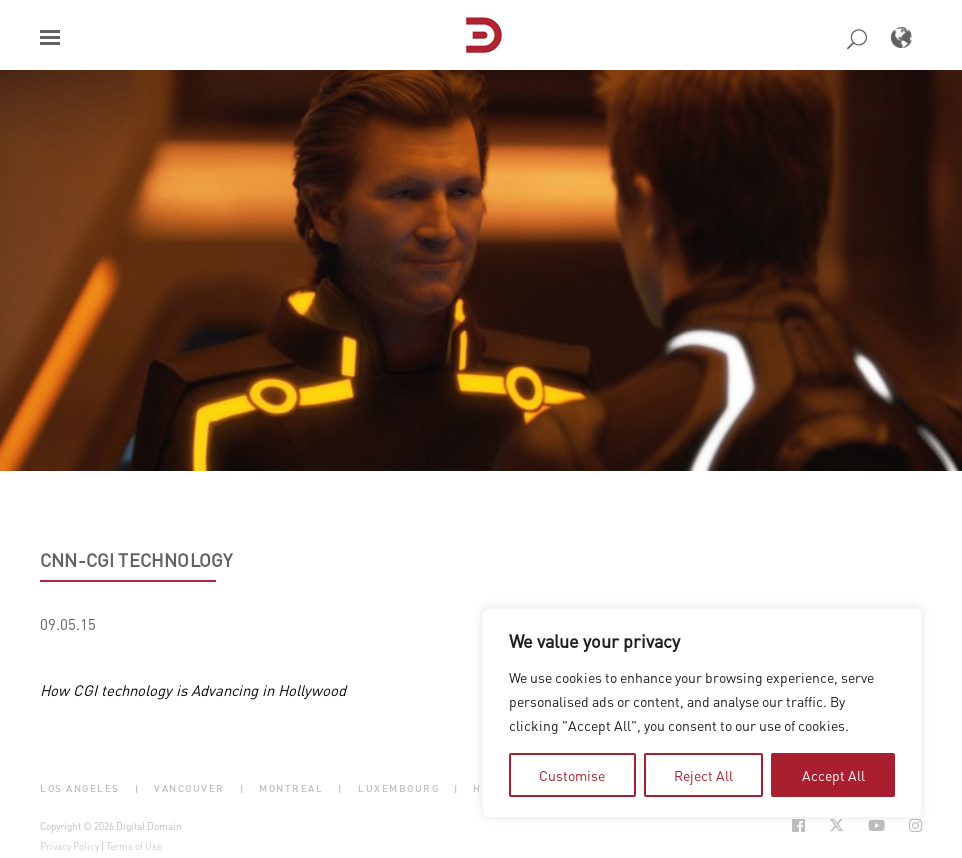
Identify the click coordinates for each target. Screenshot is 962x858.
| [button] (137, 788)
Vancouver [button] (189, 788)
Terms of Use (134, 846)
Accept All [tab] (833, 775)
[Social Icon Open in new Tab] (798, 825)
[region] (702, 713)
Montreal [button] (291, 788)
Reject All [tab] (703, 775)
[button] (50, 37)
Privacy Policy (69, 846)
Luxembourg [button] (398, 788)
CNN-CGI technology (136, 560)
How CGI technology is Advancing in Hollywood (193, 690)
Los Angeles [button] (80, 788)
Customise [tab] (572, 775)
